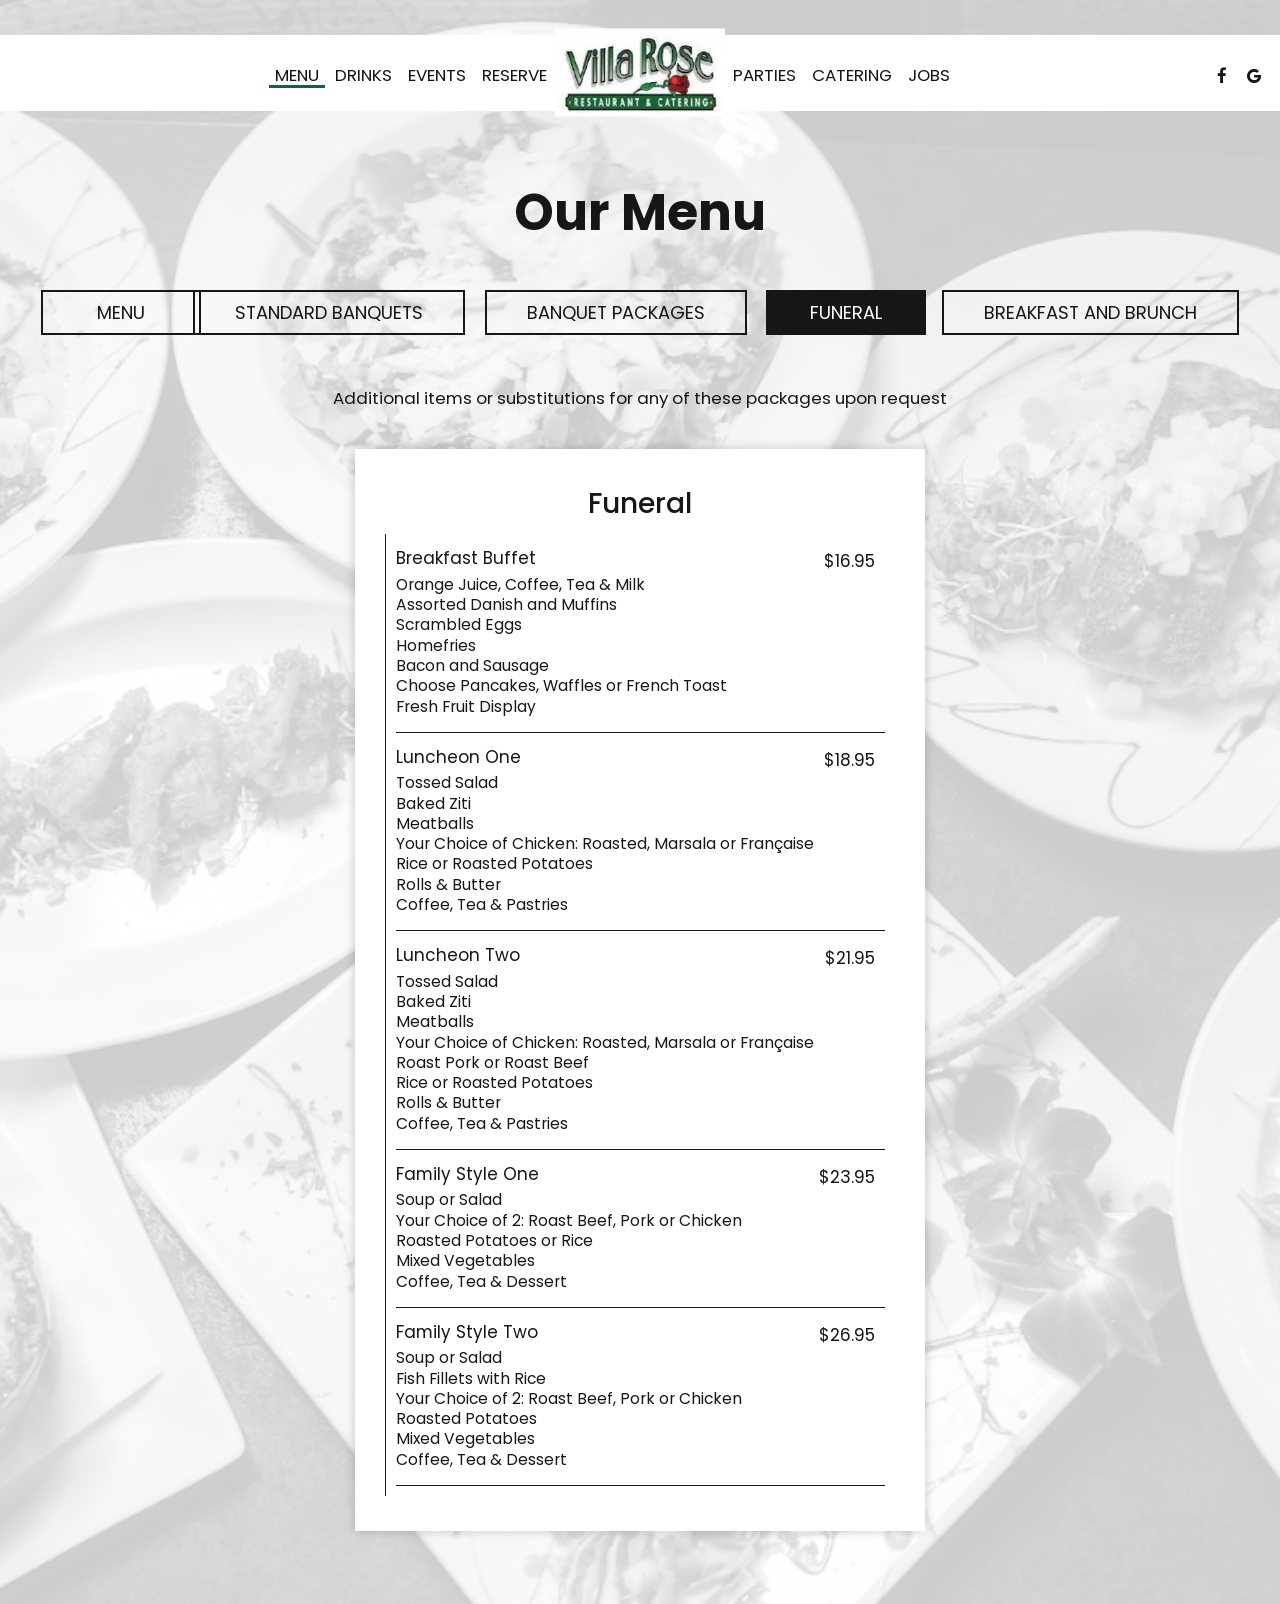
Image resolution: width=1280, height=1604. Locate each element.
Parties (764, 75)
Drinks (363, 75)
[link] (640, 72)
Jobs (929, 75)
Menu (297, 75)
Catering (852, 75)
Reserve (514, 75)
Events (437, 75)
